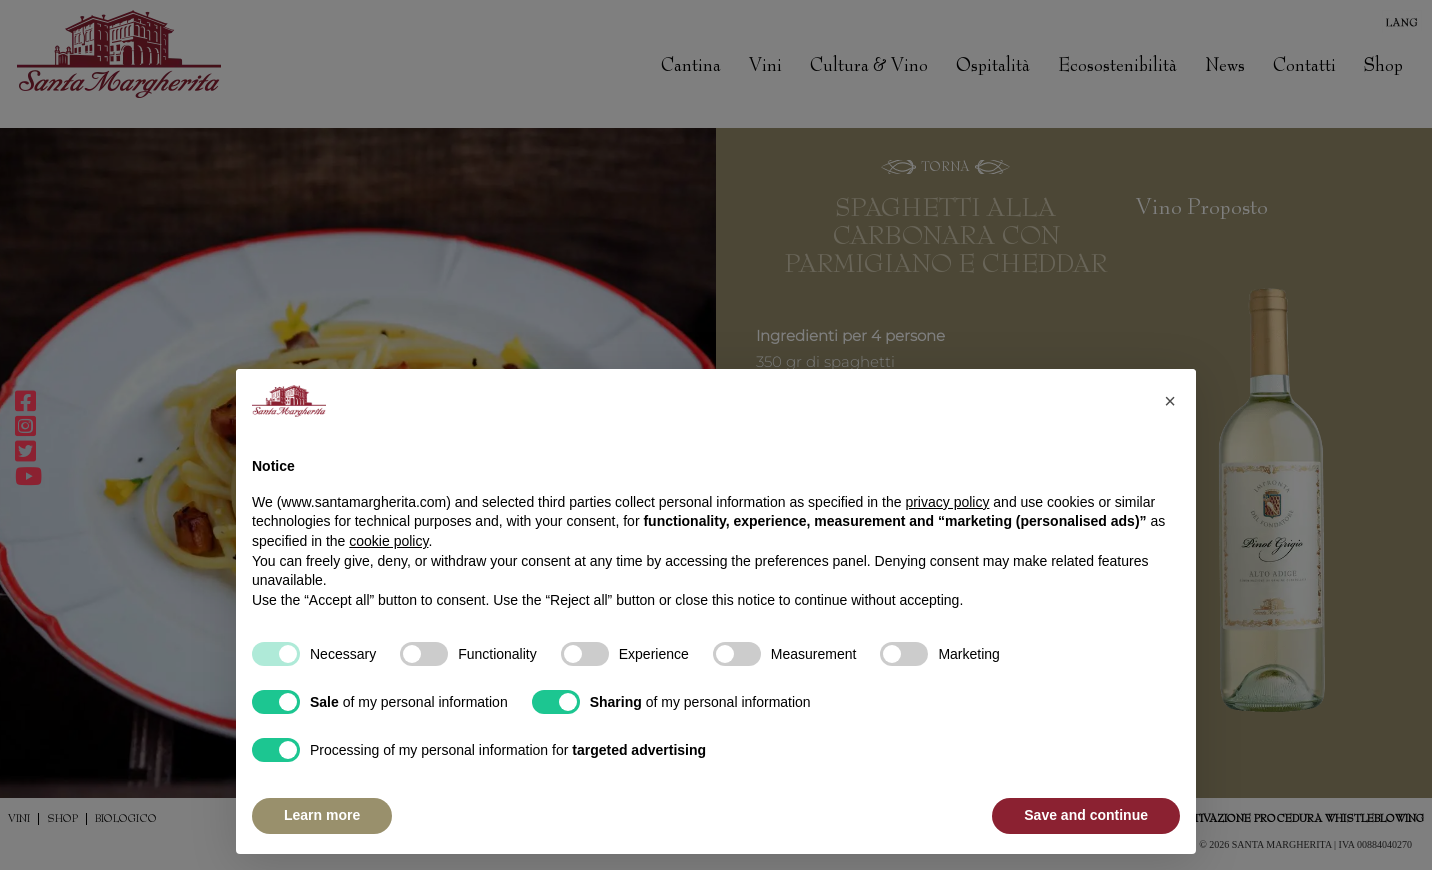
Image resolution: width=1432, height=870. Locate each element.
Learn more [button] (322, 815)
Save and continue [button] (1086, 815)
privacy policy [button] (947, 502)
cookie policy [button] (388, 541)
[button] (1170, 401)
